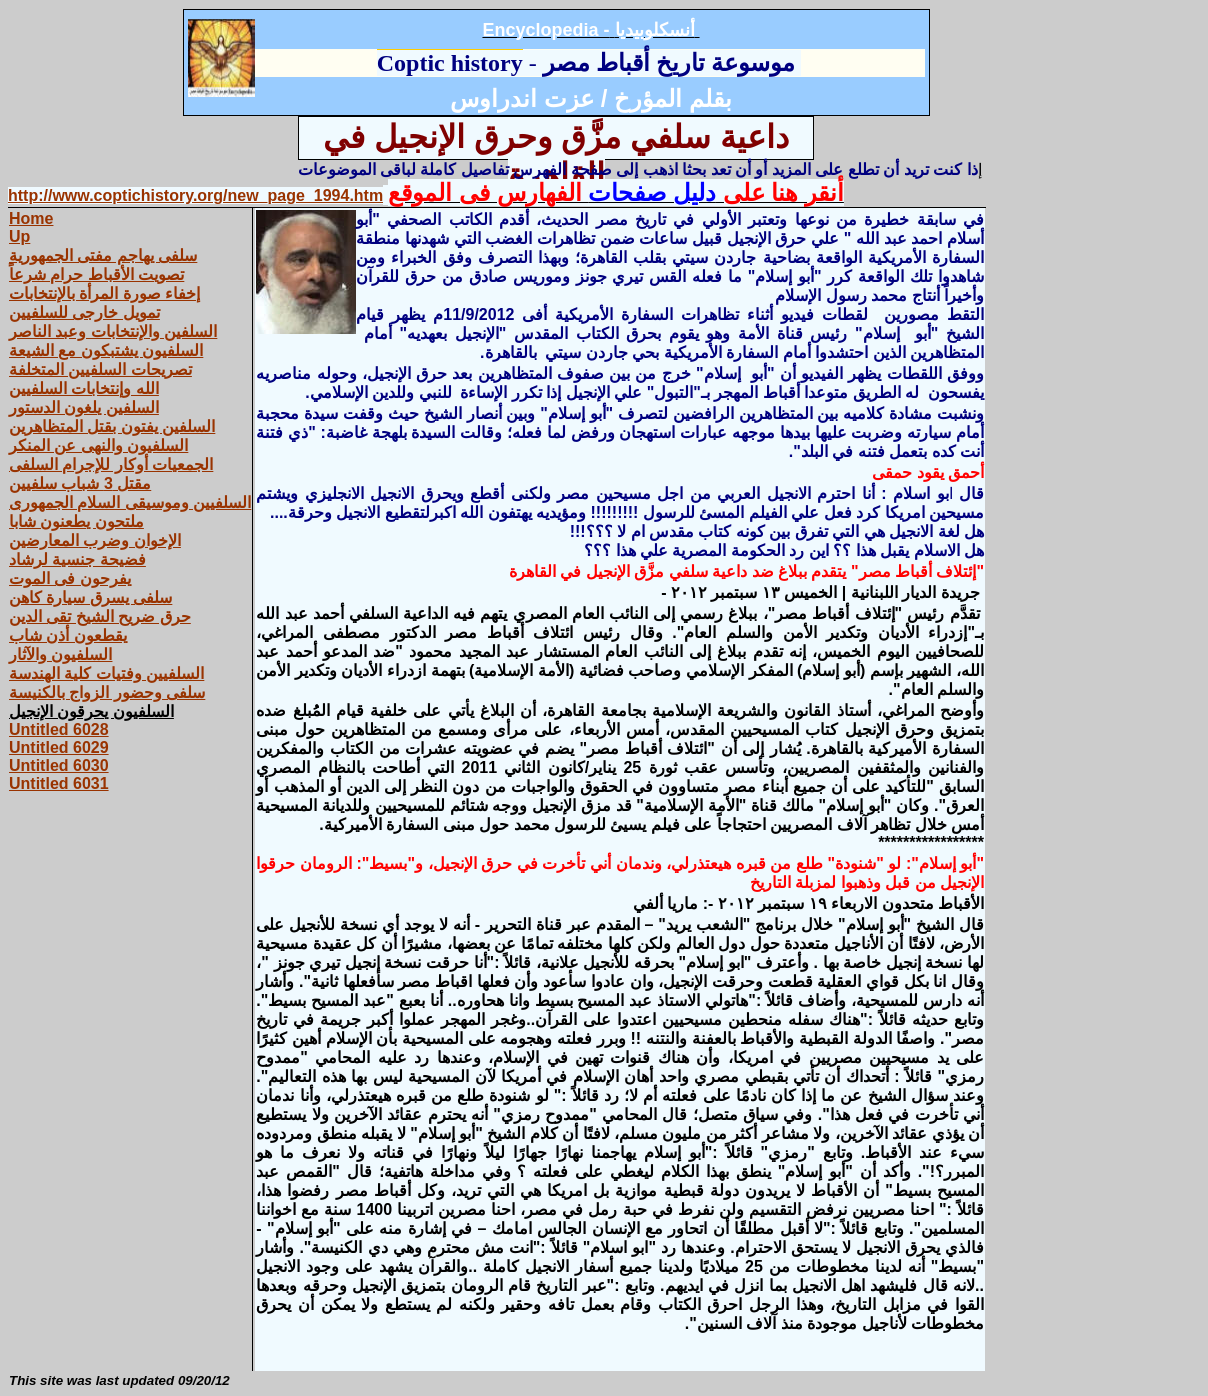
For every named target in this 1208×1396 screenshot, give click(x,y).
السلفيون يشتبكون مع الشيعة (106, 350)
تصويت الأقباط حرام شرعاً (96, 274)
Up (19, 236)
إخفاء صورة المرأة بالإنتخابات (104, 293)
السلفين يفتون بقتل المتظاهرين (112, 426)
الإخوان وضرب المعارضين (95, 540)
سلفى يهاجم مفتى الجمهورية (103, 255)
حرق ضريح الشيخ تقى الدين (100, 616)
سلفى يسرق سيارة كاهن (90, 597)
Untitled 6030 (59, 765)
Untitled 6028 (59, 729)
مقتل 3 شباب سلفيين (80, 483)
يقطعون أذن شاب (68, 635)
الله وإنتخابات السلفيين (84, 388)
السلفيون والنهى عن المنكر (98, 445)
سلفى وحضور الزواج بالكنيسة (107, 692)
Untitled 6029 (59, 747)
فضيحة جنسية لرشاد (77, 559)
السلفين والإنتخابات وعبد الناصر (113, 331)
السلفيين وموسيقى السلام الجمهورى (130, 502)
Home (31, 218)
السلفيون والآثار (60, 654)
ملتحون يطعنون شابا (76, 521)
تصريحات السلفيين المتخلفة (100, 369)
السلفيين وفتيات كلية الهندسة (106, 673)
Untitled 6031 (59, 783)
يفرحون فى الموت (70, 578)
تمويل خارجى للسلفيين (84, 312)
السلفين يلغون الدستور (84, 407)
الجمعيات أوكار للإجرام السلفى (111, 464)
